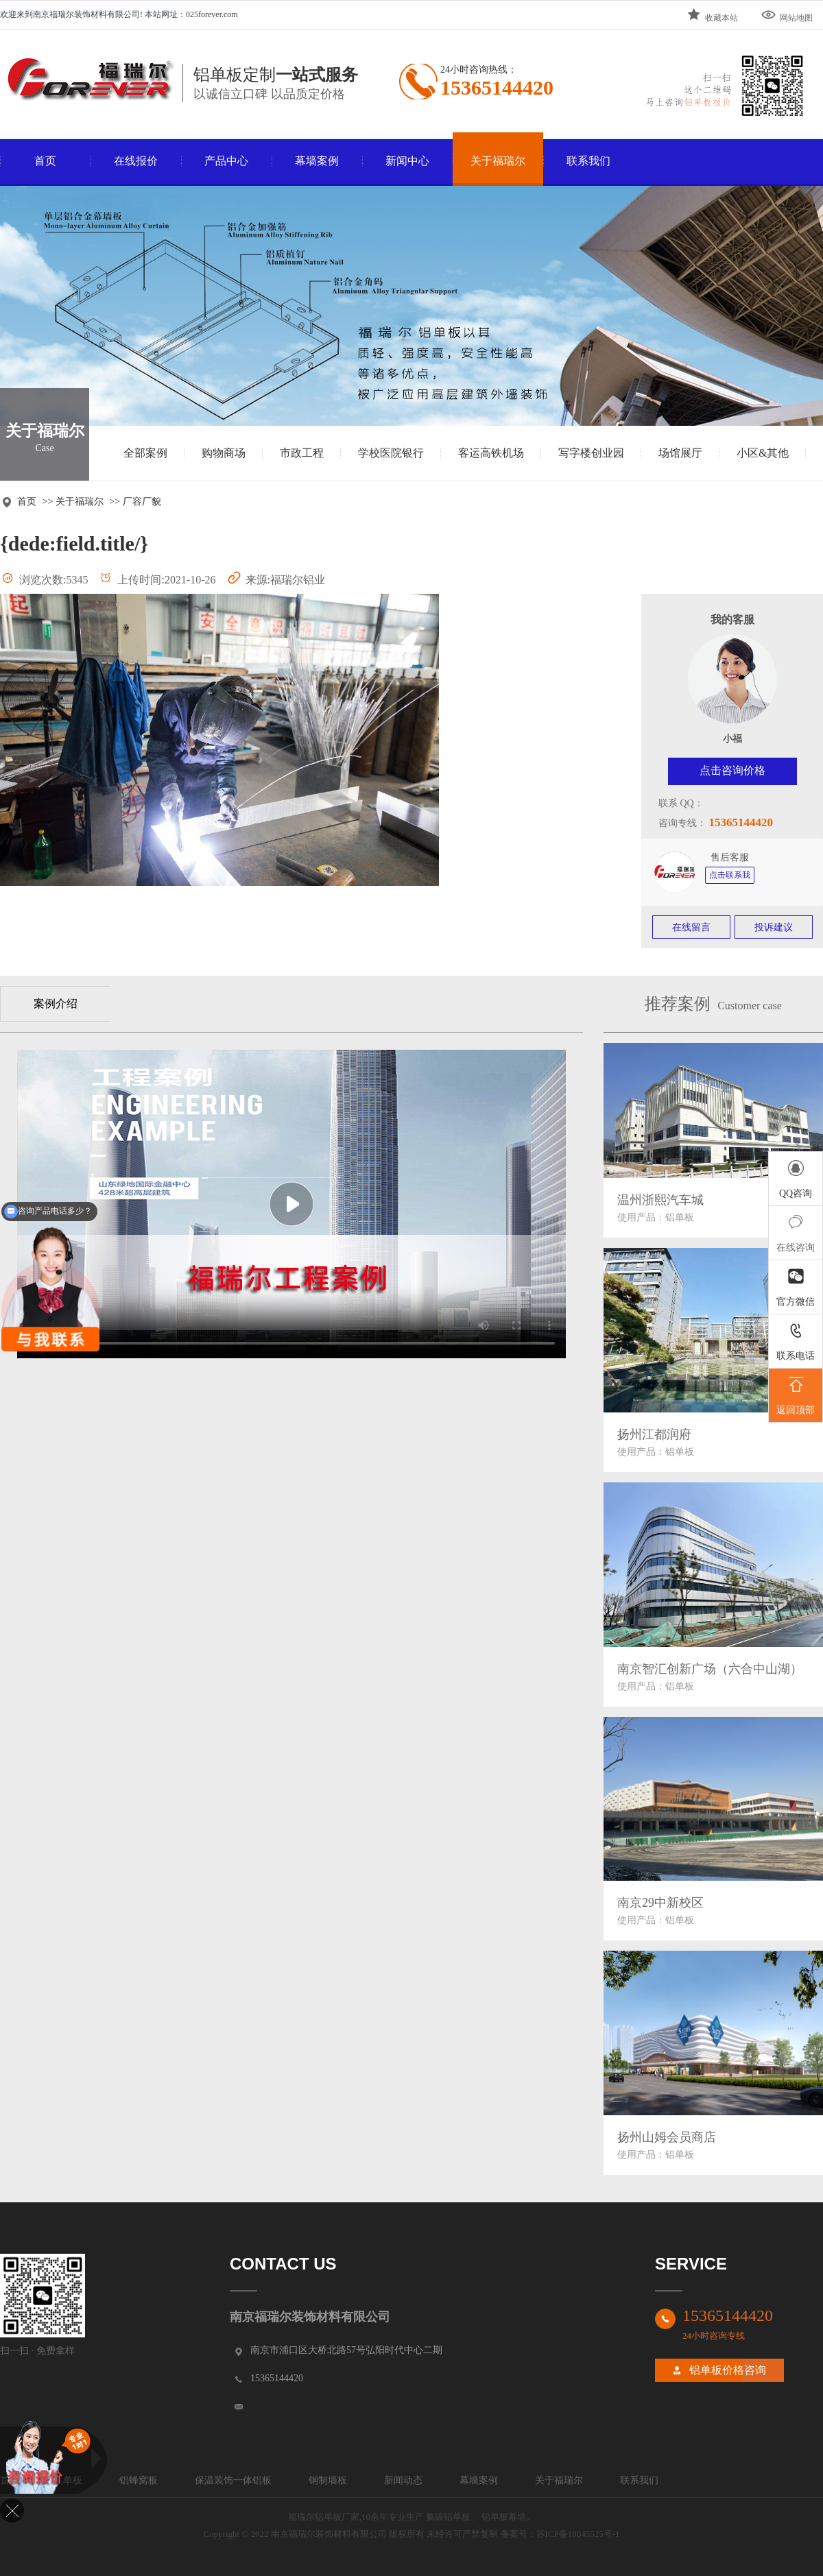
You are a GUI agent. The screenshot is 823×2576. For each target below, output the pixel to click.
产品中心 (226, 161)
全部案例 (145, 453)
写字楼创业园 (591, 453)
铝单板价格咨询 (727, 2370)
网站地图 (787, 15)
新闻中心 (407, 161)
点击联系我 (729, 875)
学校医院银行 (391, 453)
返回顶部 (795, 1393)
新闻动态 (403, 2480)
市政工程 (302, 453)
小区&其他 (763, 453)
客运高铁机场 (491, 453)
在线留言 (691, 927)
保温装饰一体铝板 (233, 2480)
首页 (45, 161)
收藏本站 (712, 15)
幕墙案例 (317, 161)
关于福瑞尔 (497, 161)
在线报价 (136, 161)
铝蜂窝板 (138, 2480)
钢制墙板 (328, 2480)
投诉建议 (773, 927)
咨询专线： (682, 823)
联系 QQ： (681, 803)
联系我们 (588, 161)
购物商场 (224, 453)
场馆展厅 (680, 453)
